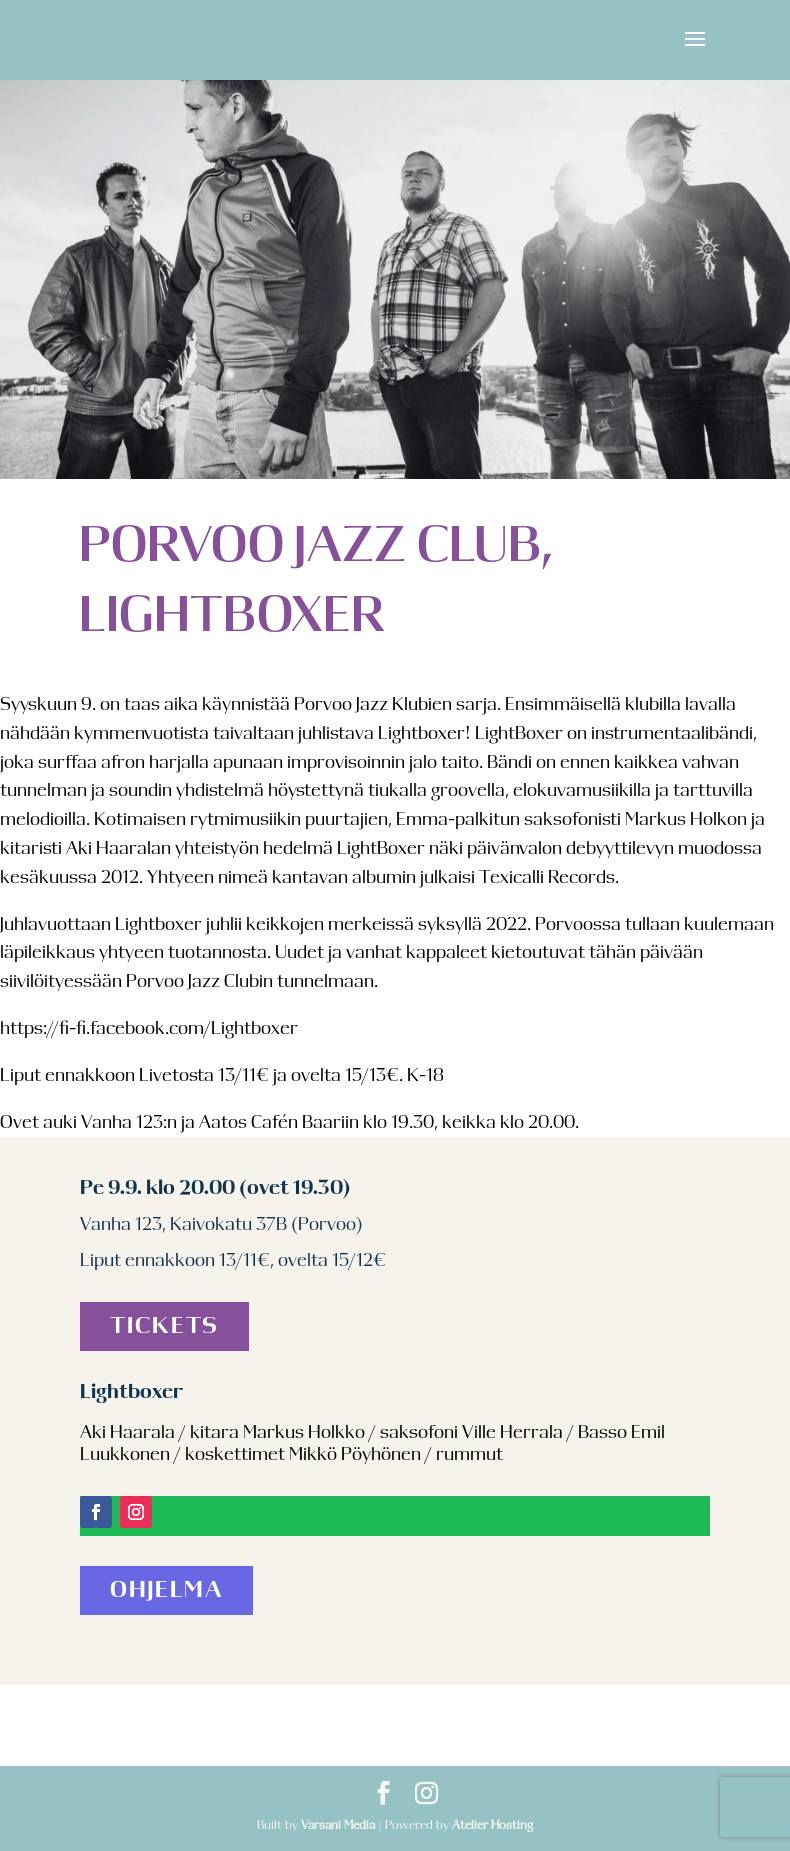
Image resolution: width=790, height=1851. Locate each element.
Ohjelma (166, 1590)
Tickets (164, 1326)
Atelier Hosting (492, 1825)
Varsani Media (338, 1825)
